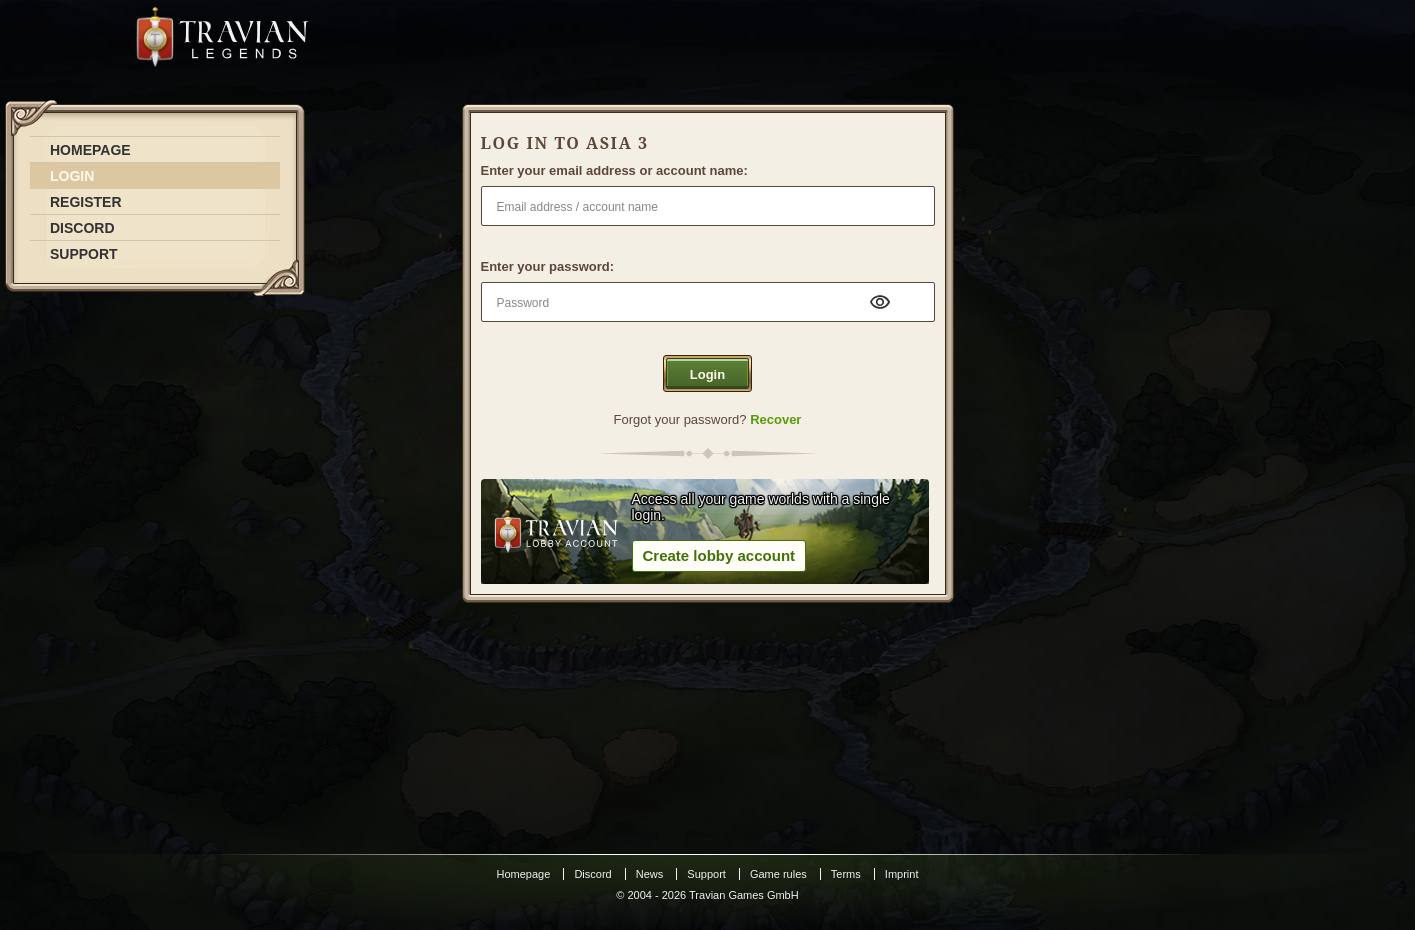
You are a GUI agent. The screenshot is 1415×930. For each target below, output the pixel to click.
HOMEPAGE (90, 150)
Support (706, 874)
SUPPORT (84, 254)
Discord (592, 874)
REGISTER (86, 202)
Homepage (524, 874)
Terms (846, 874)
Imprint (902, 874)
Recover (775, 419)
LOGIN (72, 176)
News (650, 874)
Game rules (778, 874)
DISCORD (82, 228)
